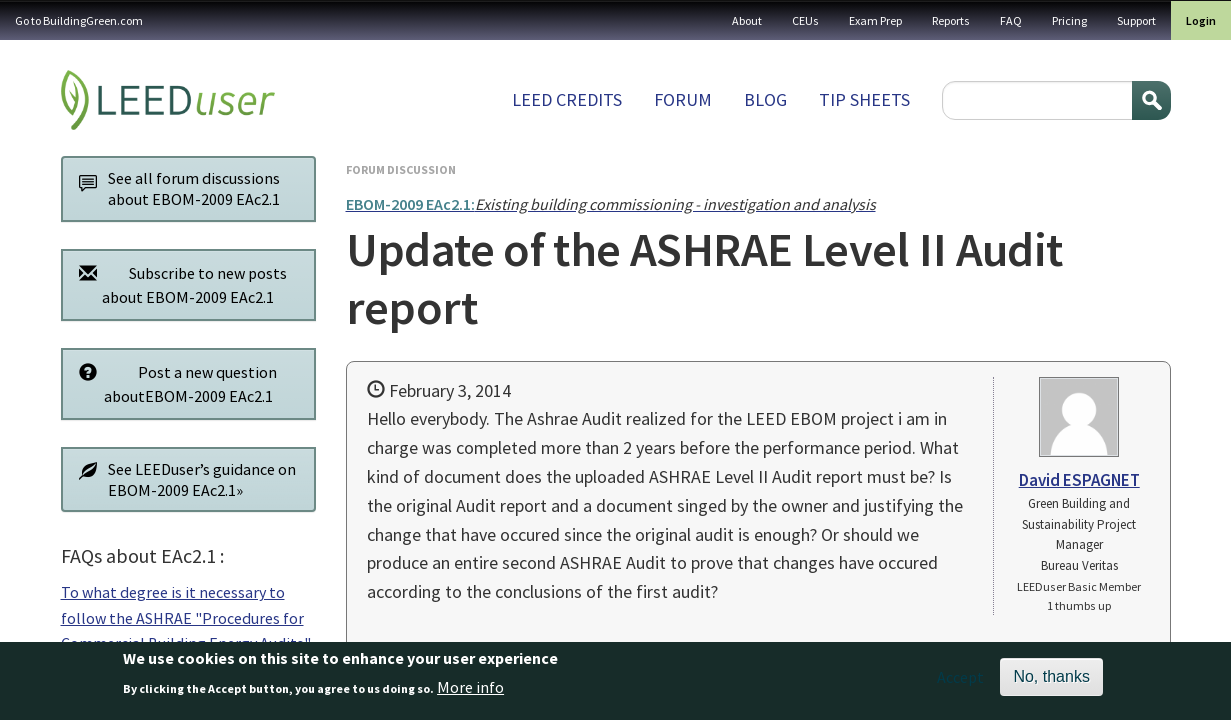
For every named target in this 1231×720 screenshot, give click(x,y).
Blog (765, 99)
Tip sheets (864, 99)
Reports (951, 20)
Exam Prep (875, 20)
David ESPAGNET (1079, 480)
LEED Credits (567, 99)
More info (470, 689)
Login (1201, 20)
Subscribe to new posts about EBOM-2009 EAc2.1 (178, 284)
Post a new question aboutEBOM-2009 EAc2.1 (173, 383)
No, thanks (1051, 679)
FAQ (1011, 20)
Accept (960, 680)
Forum (683, 99)
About (747, 20)
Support (1136, 20)
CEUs (805, 20)
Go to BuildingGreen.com (79, 20)
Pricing (1069, 20)
